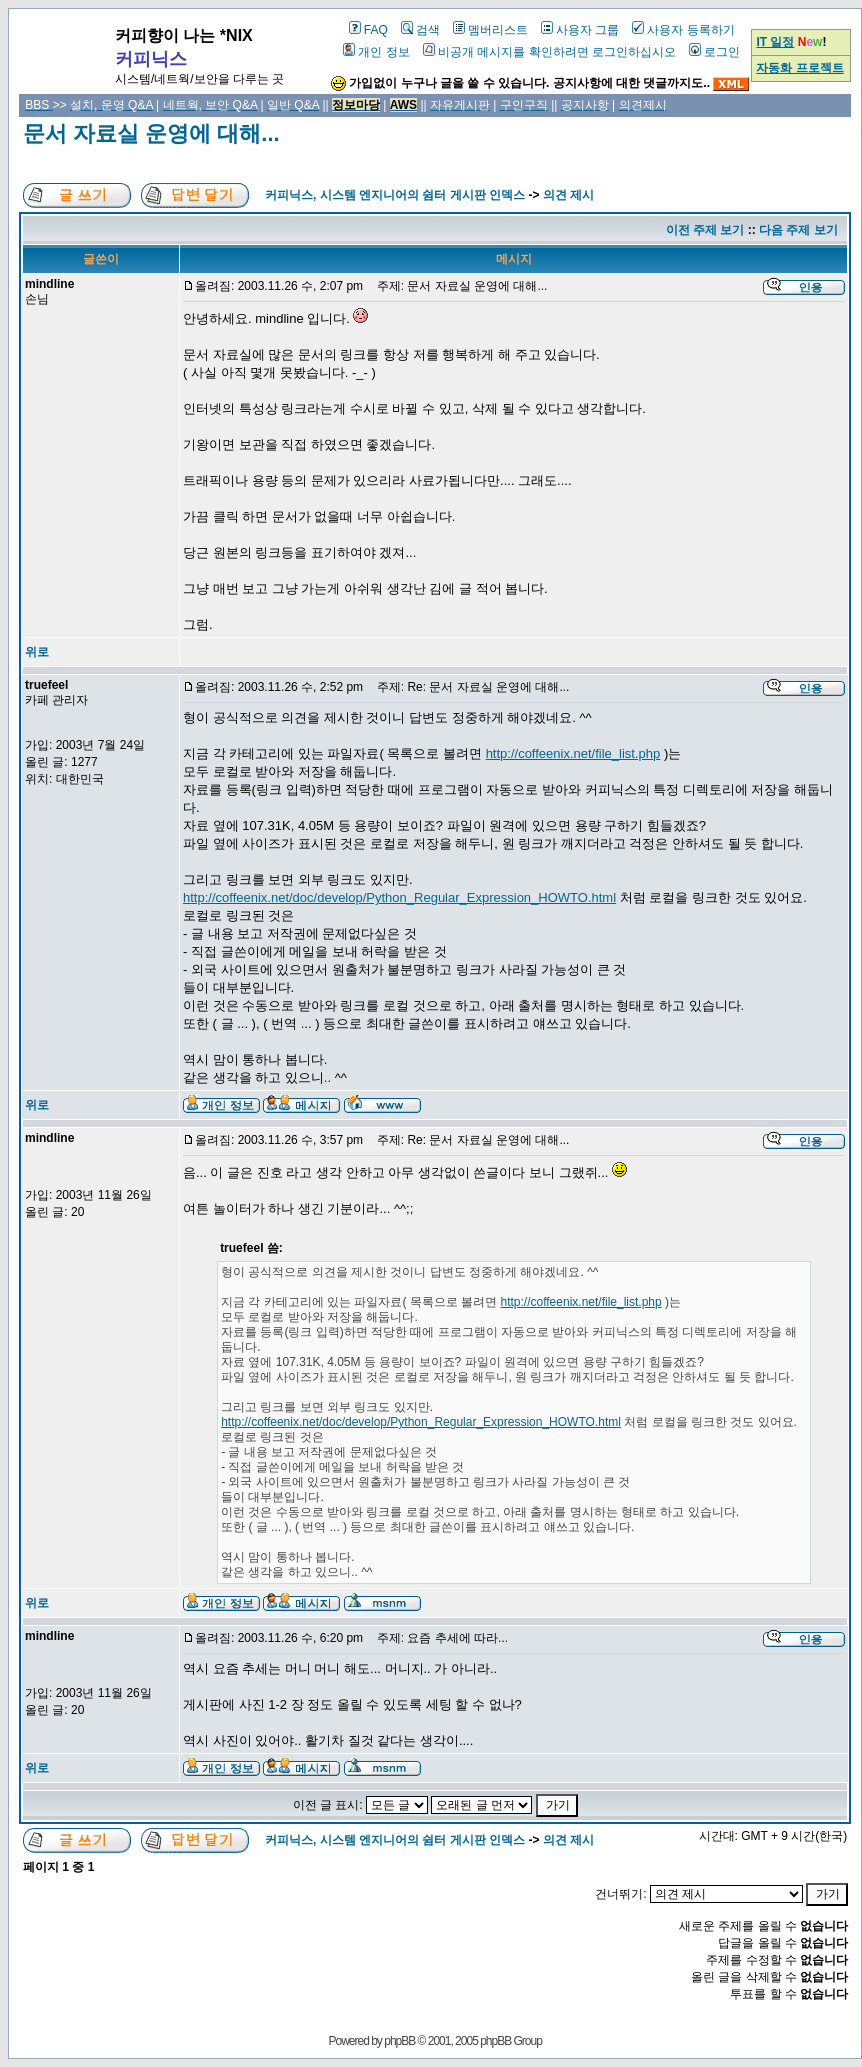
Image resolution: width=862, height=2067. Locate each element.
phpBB (399, 2041)
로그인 (714, 52)
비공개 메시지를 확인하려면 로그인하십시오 (549, 52)
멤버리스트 (490, 30)
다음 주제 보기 (798, 230)
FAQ (368, 30)
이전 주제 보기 (705, 230)
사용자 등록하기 (683, 30)
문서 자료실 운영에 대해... (151, 133)
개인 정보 (376, 52)
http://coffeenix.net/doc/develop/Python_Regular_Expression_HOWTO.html (399, 897)
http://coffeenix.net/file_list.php (573, 753)
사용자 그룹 (580, 30)
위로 (37, 652)
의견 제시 (568, 195)
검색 (420, 30)
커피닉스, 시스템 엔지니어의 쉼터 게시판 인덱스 (395, 195)
